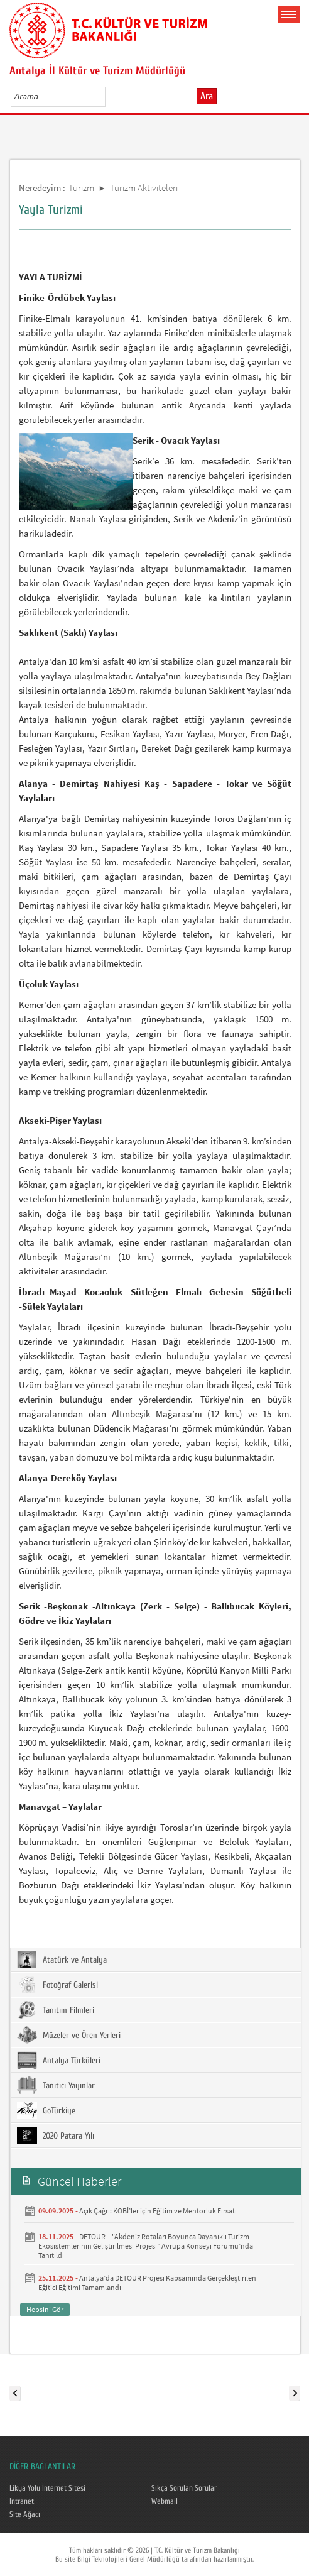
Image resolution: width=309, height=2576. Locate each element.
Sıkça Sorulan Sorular (184, 2488)
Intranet (21, 2501)
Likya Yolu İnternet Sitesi (47, 2488)
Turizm (81, 188)
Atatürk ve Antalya (62, 1959)
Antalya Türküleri (58, 2060)
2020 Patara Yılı (55, 2135)
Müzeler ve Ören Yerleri (69, 2035)
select (109, 96)
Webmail (164, 2501)
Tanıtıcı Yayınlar (56, 2085)
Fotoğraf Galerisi (57, 1984)
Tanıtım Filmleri (55, 2010)
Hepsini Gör (44, 2309)
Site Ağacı (24, 2514)
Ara (206, 96)
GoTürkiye (46, 2110)
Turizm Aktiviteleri (144, 188)
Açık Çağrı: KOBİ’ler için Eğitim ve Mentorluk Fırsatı (158, 2210)
